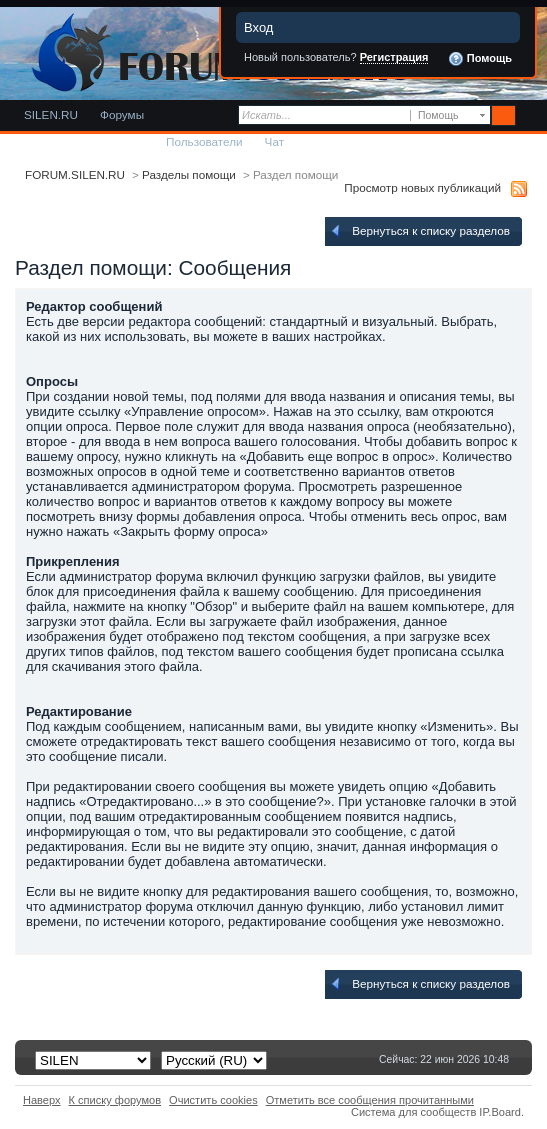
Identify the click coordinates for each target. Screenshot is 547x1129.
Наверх (42, 1100)
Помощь (480, 59)
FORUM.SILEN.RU (75, 174)
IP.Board (500, 1112)
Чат (274, 141)
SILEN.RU (51, 114)
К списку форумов (115, 1100)
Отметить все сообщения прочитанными (370, 1100)
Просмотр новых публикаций (422, 187)
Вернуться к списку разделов (419, 231)
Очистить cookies (213, 1100)
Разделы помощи (189, 174)
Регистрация (394, 57)
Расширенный (529, 116)
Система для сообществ (413, 1112)
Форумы (122, 114)
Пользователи (204, 141)
